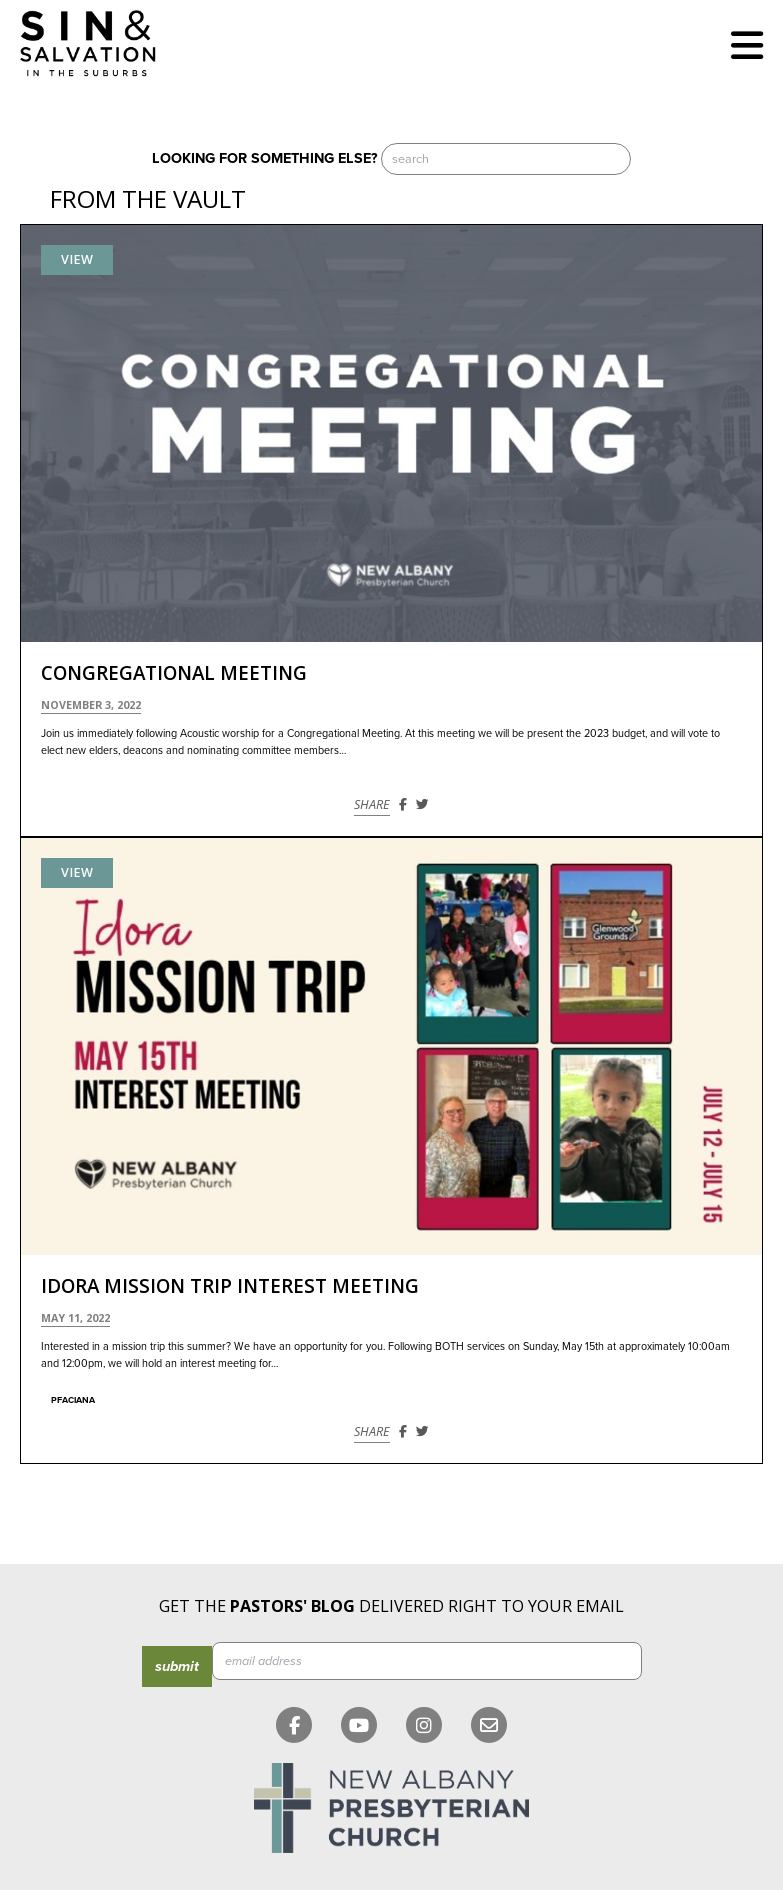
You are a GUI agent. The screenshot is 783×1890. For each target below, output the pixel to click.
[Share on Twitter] (422, 804)
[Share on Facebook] (403, 804)
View (77, 259)
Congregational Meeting (174, 673)
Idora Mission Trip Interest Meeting (230, 1286)
